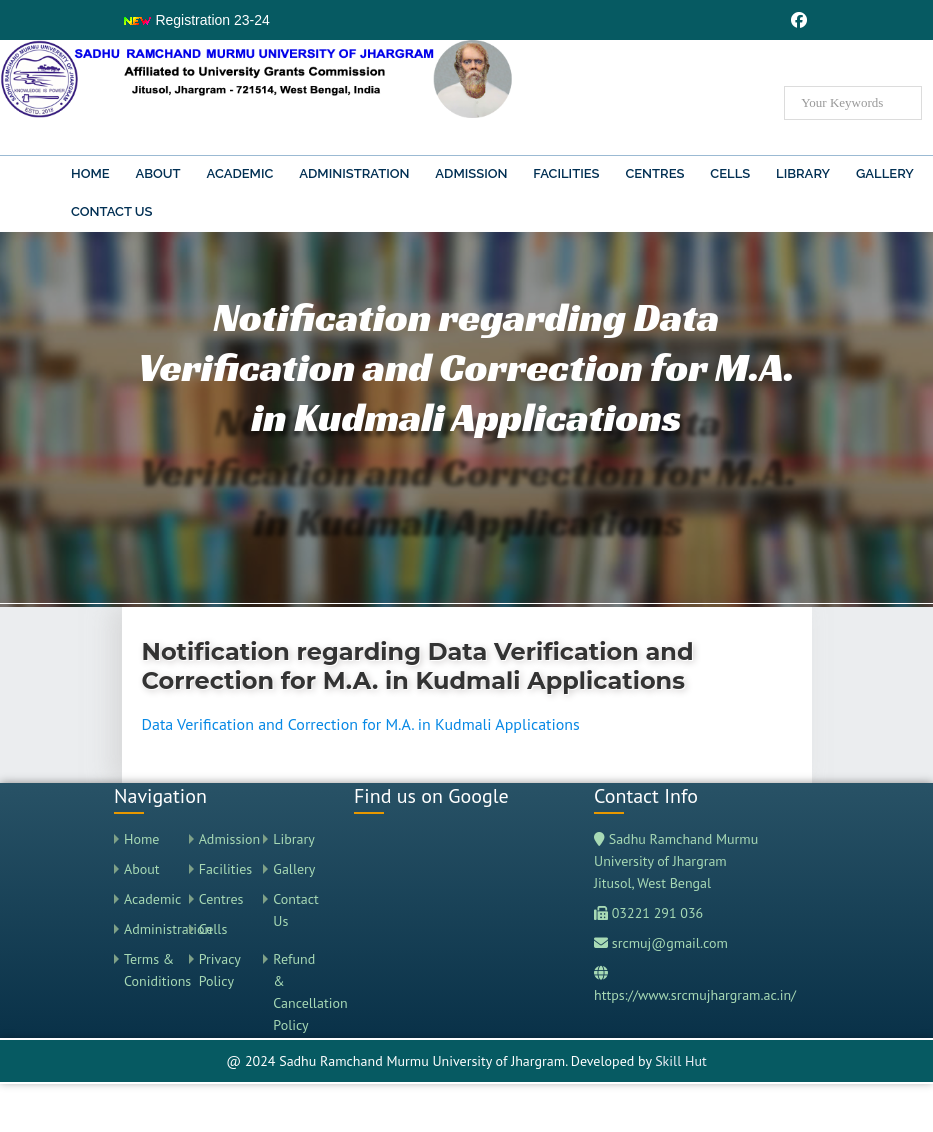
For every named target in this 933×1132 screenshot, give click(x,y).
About (157, 173)
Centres (654, 173)
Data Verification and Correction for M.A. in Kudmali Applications (361, 724)
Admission (471, 173)
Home (90, 173)
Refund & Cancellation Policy (298, 992)
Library (803, 173)
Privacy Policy (220, 970)
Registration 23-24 (196, 20)
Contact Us (112, 211)
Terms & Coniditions (149, 970)
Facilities (566, 173)
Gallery (885, 173)
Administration (354, 173)
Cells (730, 173)
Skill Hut (681, 1061)
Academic (240, 173)
